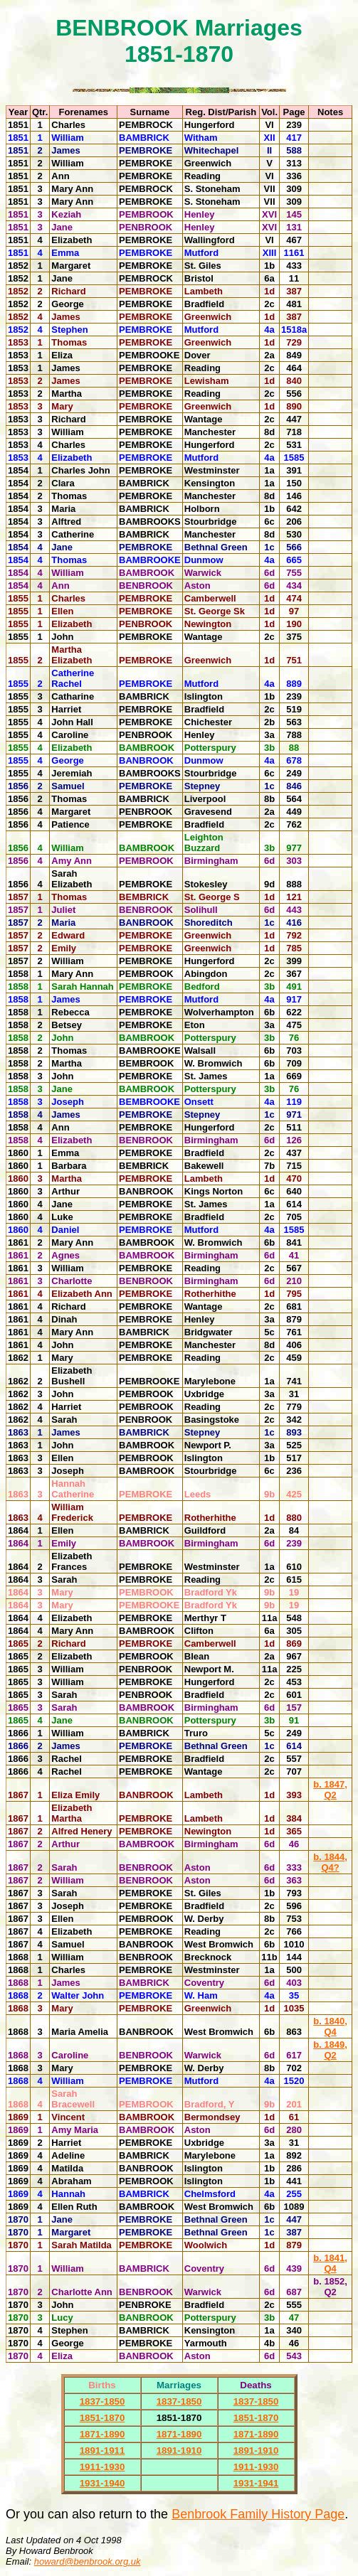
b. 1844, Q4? (330, 1862)
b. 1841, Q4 (330, 2263)
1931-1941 (256, 2483)
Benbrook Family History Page (258, 2514)
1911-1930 (102, 2467)
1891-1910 (179, 2450)
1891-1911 (102, 2450)
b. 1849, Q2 (330, 2050)
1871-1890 (102, 2434)
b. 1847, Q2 (330, 1789)
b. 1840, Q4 (330, 2026)
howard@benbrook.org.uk (87, 2561)
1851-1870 (102, 2417)
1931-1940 (102, 2483)
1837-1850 (102, 2401)
